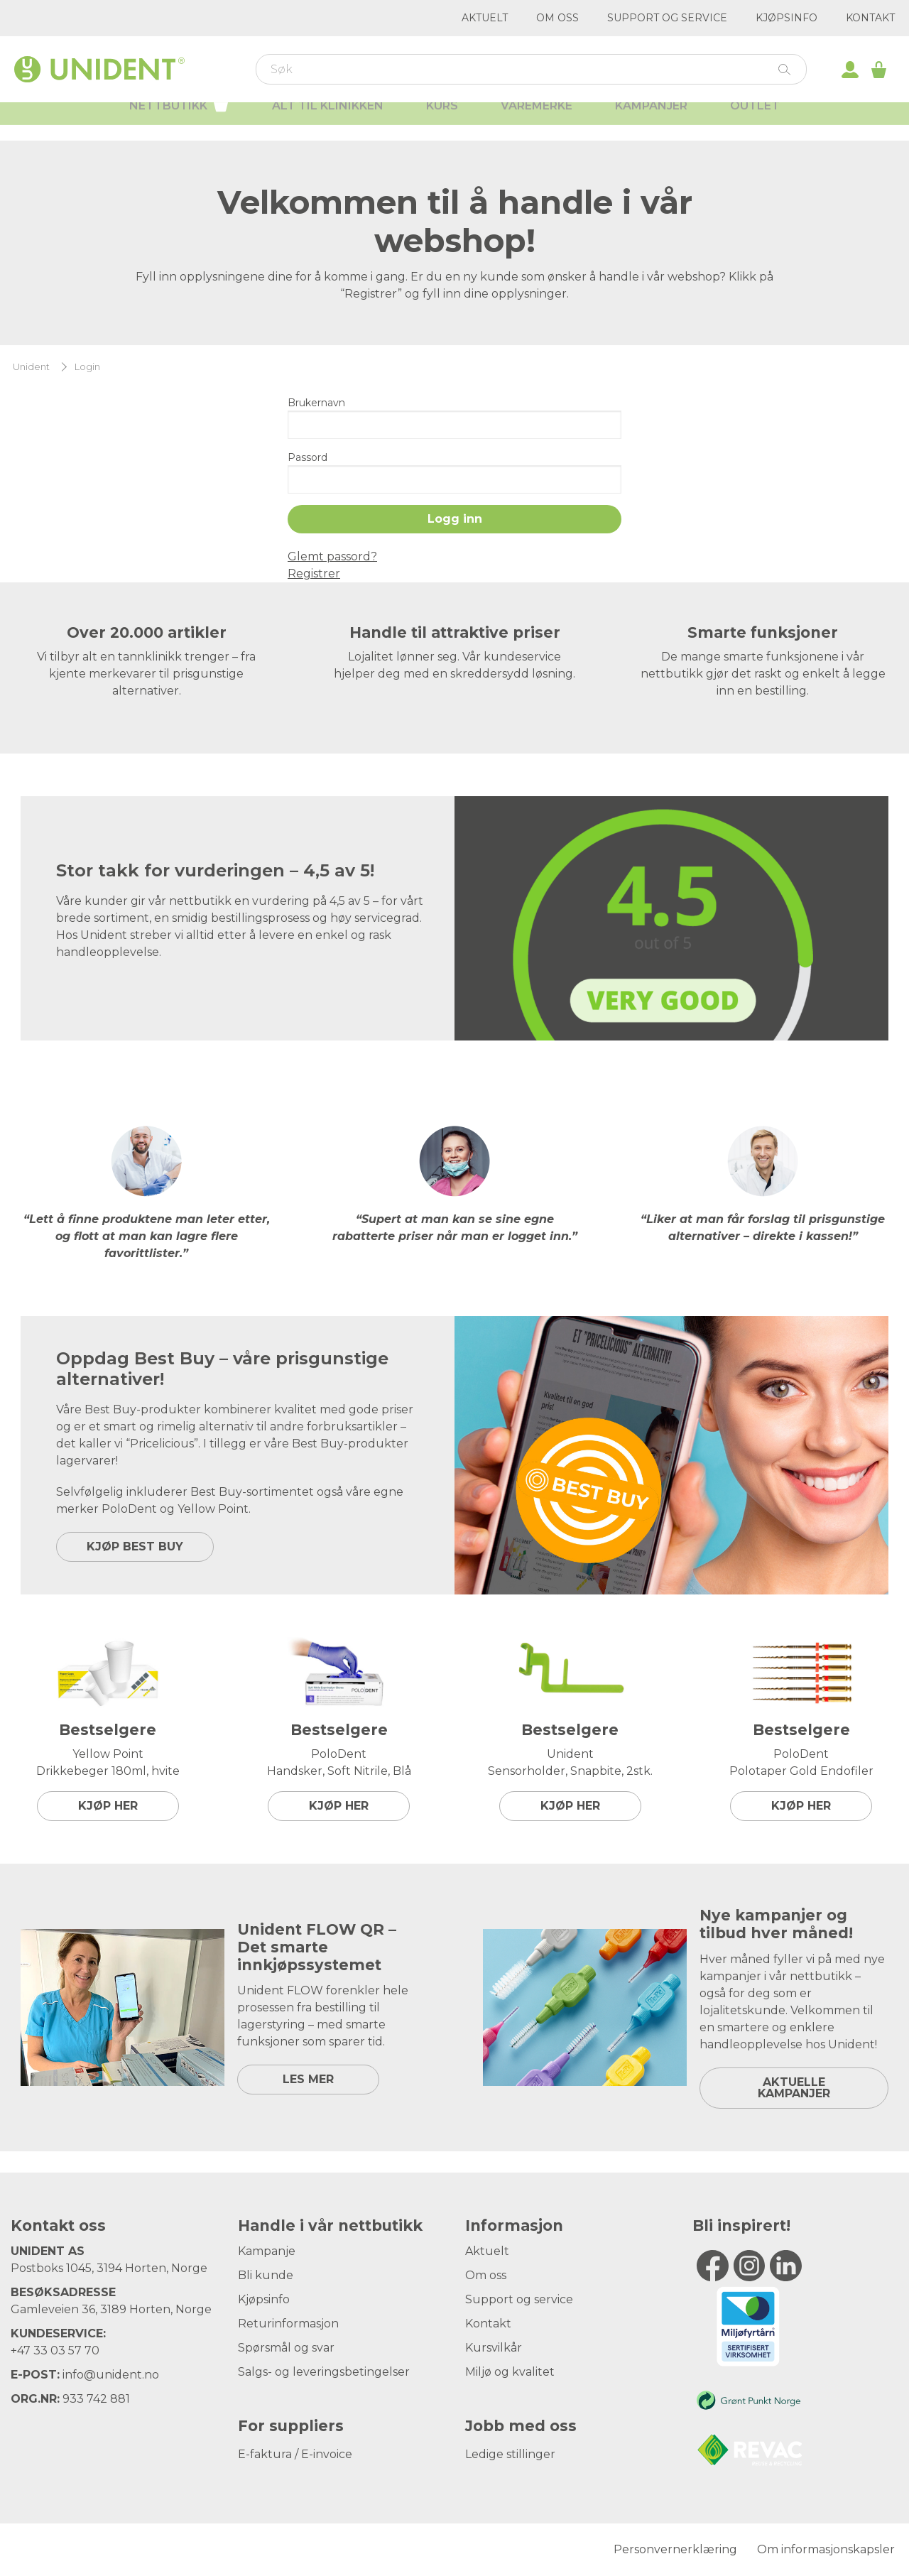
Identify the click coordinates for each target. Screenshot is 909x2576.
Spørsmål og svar (286, 2347)
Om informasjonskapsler (826, 2549)
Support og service (667, 17)
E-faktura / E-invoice (295, 2454)
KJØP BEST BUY (135, 1546)
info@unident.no (110, 2374)
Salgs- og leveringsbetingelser (324, 2372)
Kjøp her (108, 1806)
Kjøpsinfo (786, 17)
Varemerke (536, 121)
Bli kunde (265, 2275)
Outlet (755, 121)
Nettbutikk (179, 119)
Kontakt (870, 17)
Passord (307, 457)
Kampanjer (651, 121)
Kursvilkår (493, 2347)
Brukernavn (316, 402)
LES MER (308, 2079)
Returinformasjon (288, 2323)
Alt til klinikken (327, 121)
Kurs (442, 121)
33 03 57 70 (66, 2350)
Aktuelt (485, 17)
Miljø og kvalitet (510, 2372)
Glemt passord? (332, 556)
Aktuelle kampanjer (794, 2087)
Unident (31, 366)
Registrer (314, 573)
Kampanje (266, 2251)
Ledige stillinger (510, 2454)
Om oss (557, 17)
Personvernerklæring (675, 2549)
